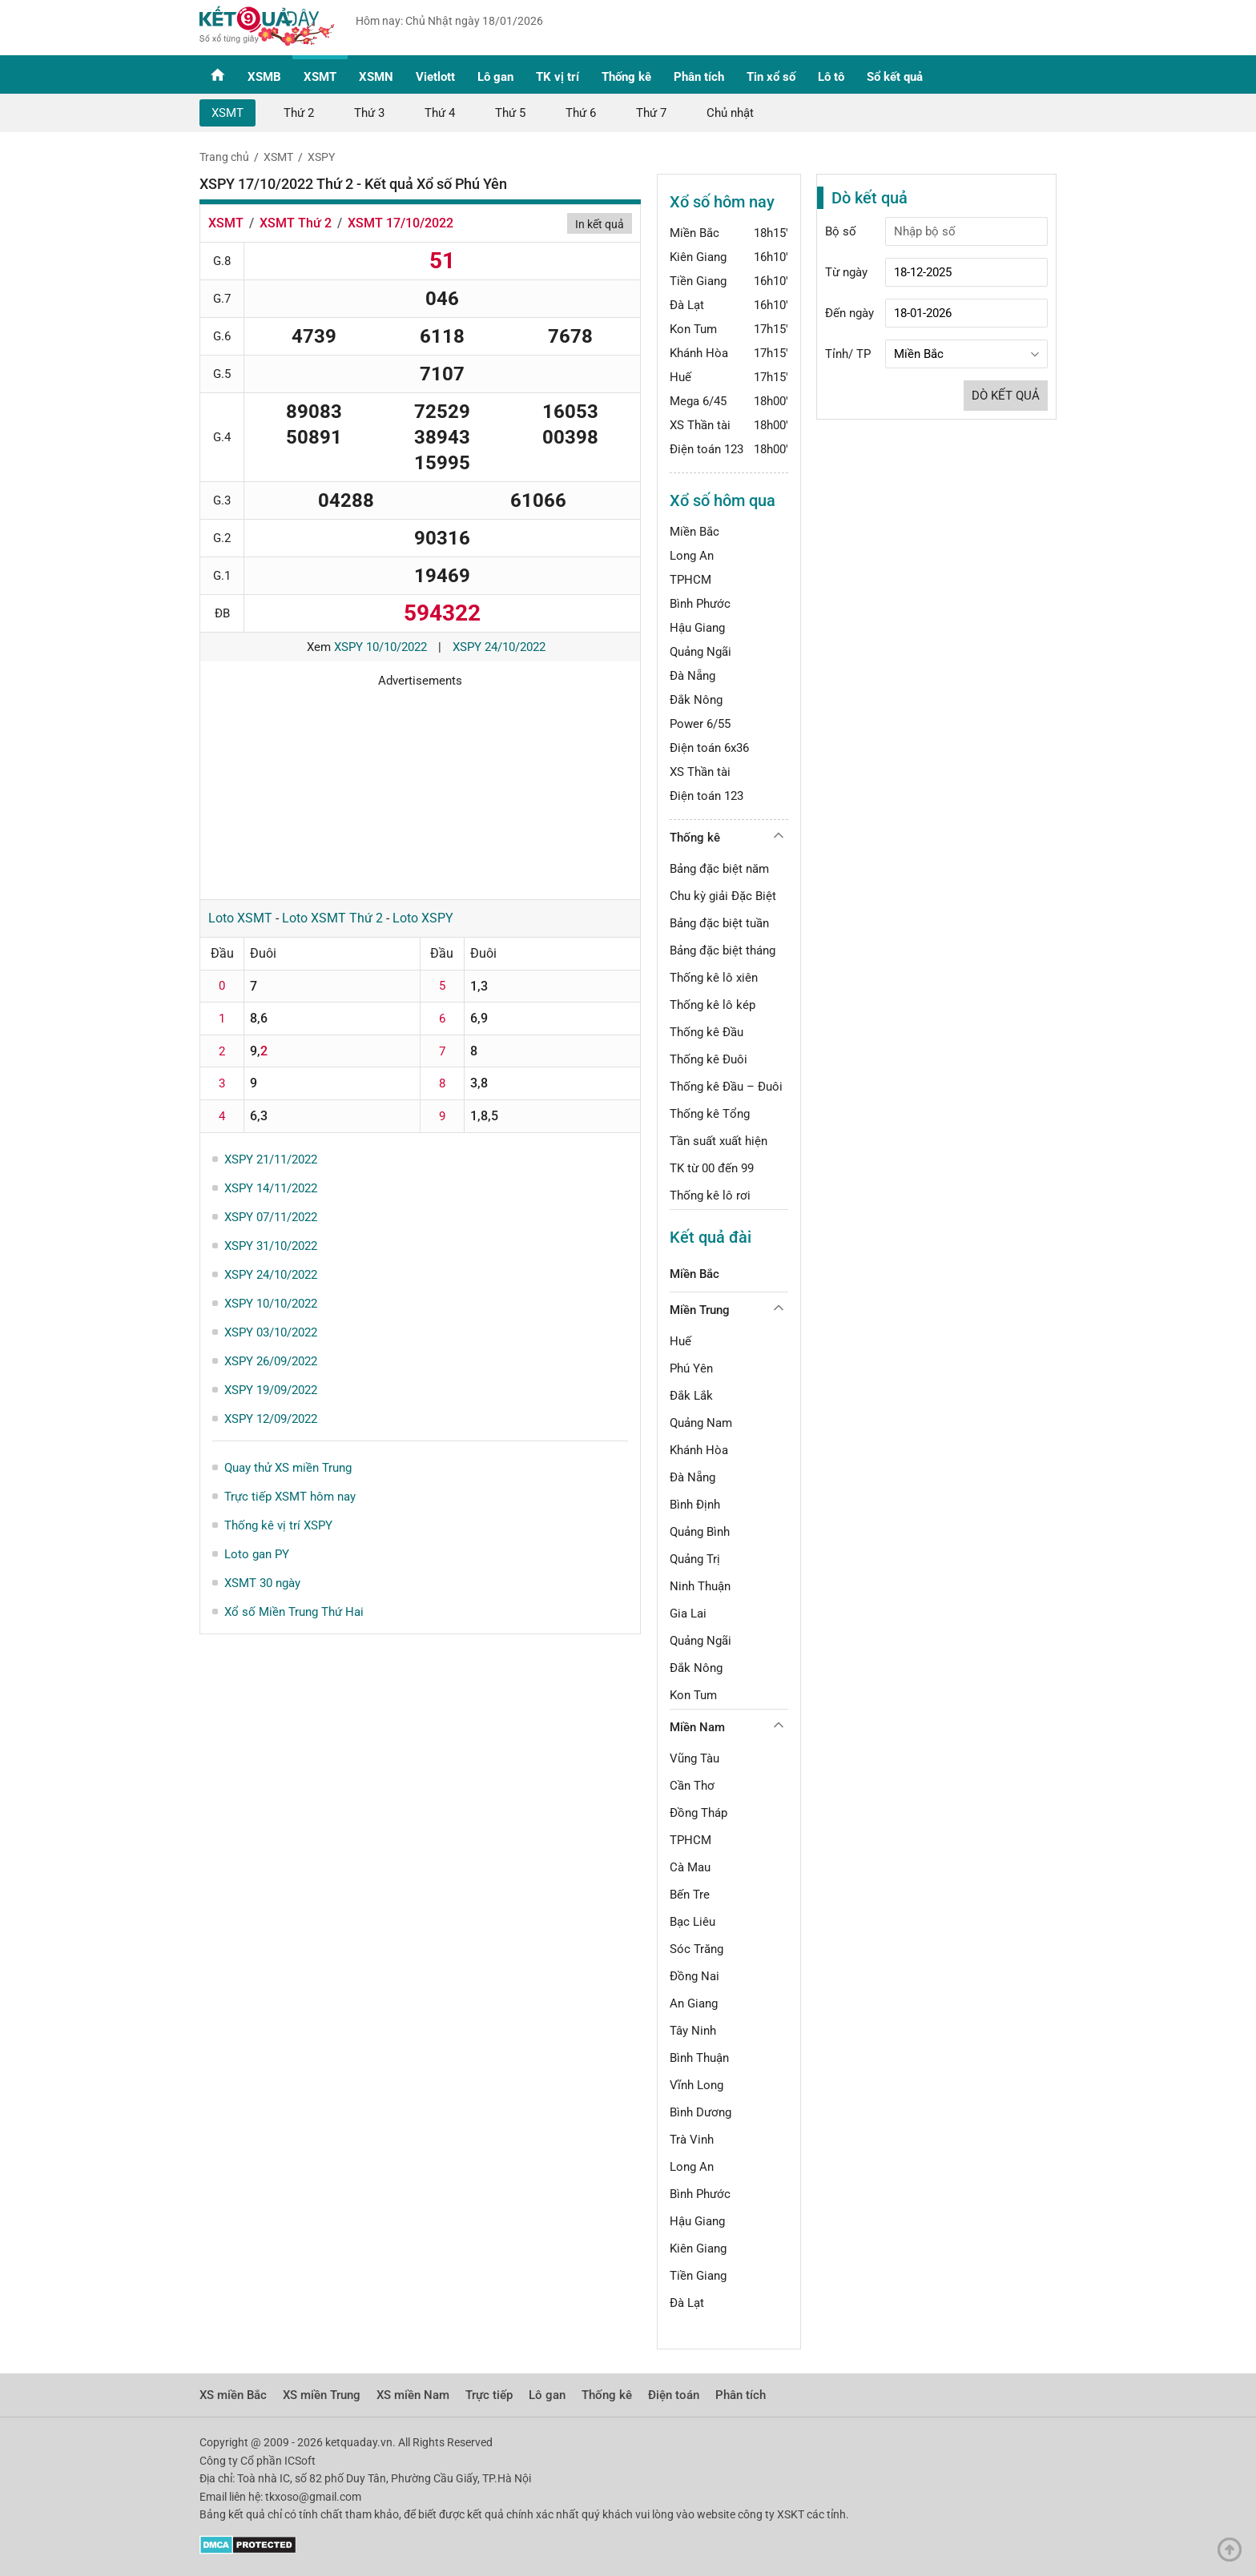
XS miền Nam (412, 2395)
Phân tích (699, 77)
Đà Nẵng (692, 676)
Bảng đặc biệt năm (719, 869)
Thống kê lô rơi (710, 1195)
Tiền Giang (698, 281)
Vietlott (435, 77)
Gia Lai (688, 1613)
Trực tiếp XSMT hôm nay (290, 1496)
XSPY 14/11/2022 (270, 1188)
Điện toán (673, 2395)
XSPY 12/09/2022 (270, 1419)
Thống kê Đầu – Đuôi (726, 1086)
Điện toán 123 (706, 449)
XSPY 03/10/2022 (270, 1332)
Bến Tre (690, 1894)
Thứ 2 (299, 113)
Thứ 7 (651, 113)
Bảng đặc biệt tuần (719, 923)
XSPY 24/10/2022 (499, 647)
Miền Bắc (694, 233)
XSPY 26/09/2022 (270, 1361)
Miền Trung (700, 1310)
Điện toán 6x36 (709, 748)
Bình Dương (700, 2112)
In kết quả (599, 224)
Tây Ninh (693, 2030)
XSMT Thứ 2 (296, 223)
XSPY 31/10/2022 (270, 1246)
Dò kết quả (1006, 395)
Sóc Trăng (696, 1949)
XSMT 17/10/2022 (400, 223)
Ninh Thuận (700, 1586)
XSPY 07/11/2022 (270, 1217)
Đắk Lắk (691, 1395)
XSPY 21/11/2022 (270, 1159)
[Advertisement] (420, 788)
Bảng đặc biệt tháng (722, 950)
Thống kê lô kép (712, 1005)
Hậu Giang (697, 628)
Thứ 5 (510, 113)
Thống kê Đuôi (708, 1059)
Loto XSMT (240, 918)
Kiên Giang (698, 257)
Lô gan (495, 77)
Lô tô (831, 77)
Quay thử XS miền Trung (288, 1468)
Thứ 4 (440, 113)
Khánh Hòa (699, 353)
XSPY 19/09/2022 (270, 1390)
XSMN (376, 77)
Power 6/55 (700, 724)
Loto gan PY (256, 1554)
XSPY (321, 157)
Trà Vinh (692, 2139)
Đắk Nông (696, 700)
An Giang (694, 2003)
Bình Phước (700, 604)
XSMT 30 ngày (262, 1583)
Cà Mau (690, 1867)
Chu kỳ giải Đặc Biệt (723, 896)
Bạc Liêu (692, 1922)
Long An (692, 556)
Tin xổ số (771, 77)
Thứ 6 (581, 113)
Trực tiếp (489, 2395)
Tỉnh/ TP (848, 354)
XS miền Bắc (233, 2395)
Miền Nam (697, 1727)
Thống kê (626, 77)
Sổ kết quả (895, 77)
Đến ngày (849, 313)
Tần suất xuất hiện (718, 1141)
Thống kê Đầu (706, 1032)
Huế (680, 377)
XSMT (320, 77)
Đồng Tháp (698, 1813)
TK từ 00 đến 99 (712, 1168)
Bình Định (695, 1504)
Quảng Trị (695, 1559)
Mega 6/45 (698, 401)
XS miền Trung (321, 2395)
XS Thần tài (700, 425)
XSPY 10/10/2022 (380, 647)
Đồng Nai (694, 1976)
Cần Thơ (692, 1785)
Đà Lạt (687, 305)
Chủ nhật (730, 113)
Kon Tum (693, 329)
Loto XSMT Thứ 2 (332, 918)
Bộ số (840, 231)
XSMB (264, 77)
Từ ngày (846, 272)
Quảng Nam (701, 1423)
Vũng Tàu (694, 1758)
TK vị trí (557, 77)
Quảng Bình (700, 1532)
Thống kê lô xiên (714, 978)
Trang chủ (224, 157)
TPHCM (690, 580)
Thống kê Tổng (710, 1114)
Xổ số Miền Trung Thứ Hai (294, 1612)
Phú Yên (691, 1368)
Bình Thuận (699, 2058)
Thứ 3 (369, 113)
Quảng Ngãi (700, 652)
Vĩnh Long (696, 2085)
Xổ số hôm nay (722, 201)
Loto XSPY (422, 918)
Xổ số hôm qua (722, 500)
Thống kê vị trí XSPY (278, 1525)
